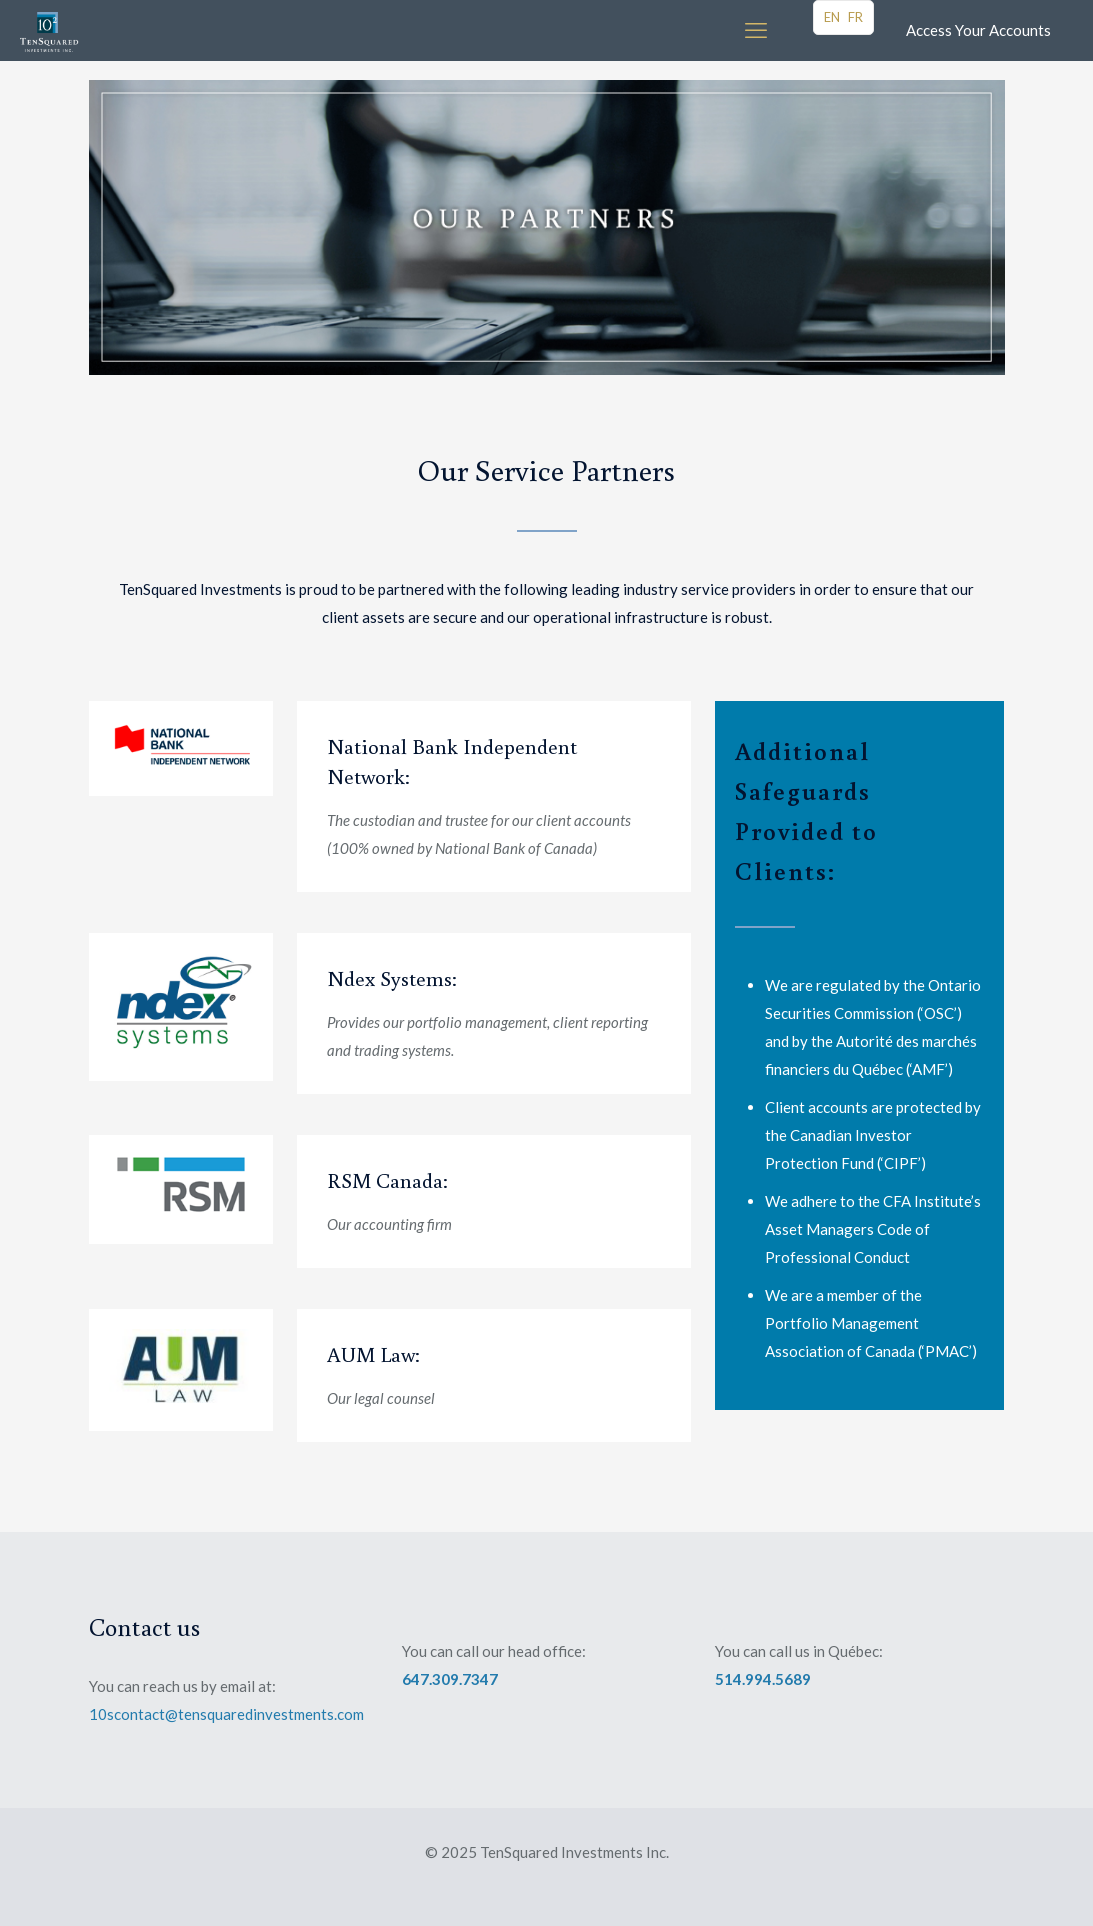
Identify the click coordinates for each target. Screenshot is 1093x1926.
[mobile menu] (756, 30)
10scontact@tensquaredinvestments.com (226, 1714)
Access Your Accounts (978, 30)
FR (855, 17)
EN (832, 17)
